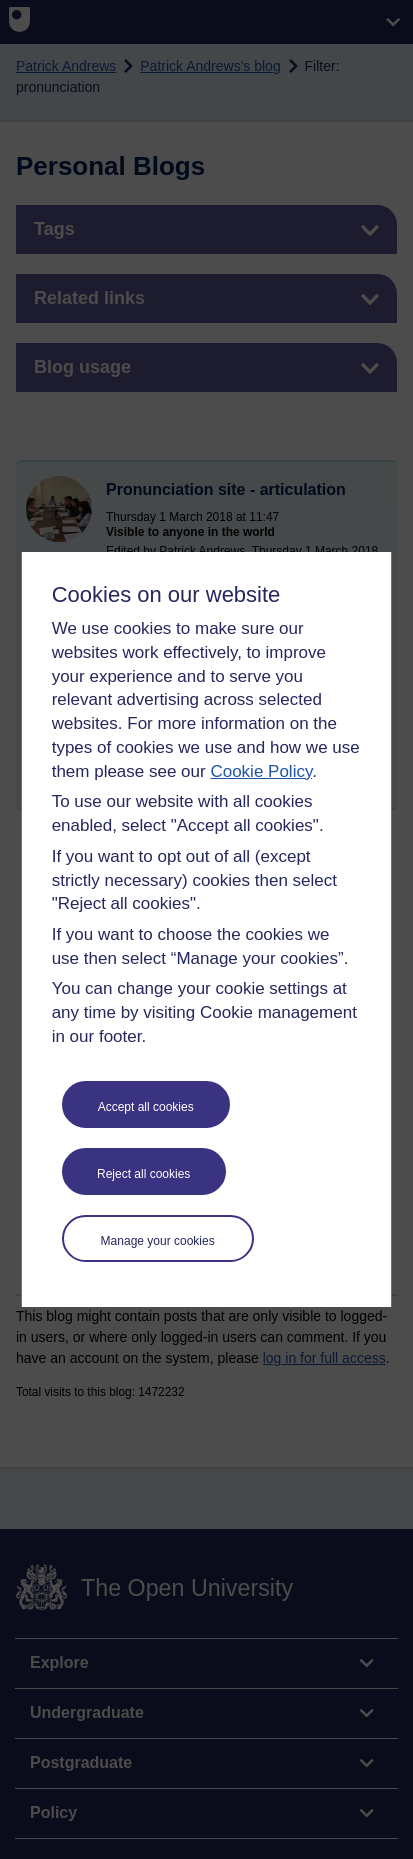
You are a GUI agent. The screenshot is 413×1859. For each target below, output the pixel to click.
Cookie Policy (261, 771)
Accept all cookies (146, 1107)
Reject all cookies (143, 1174)
